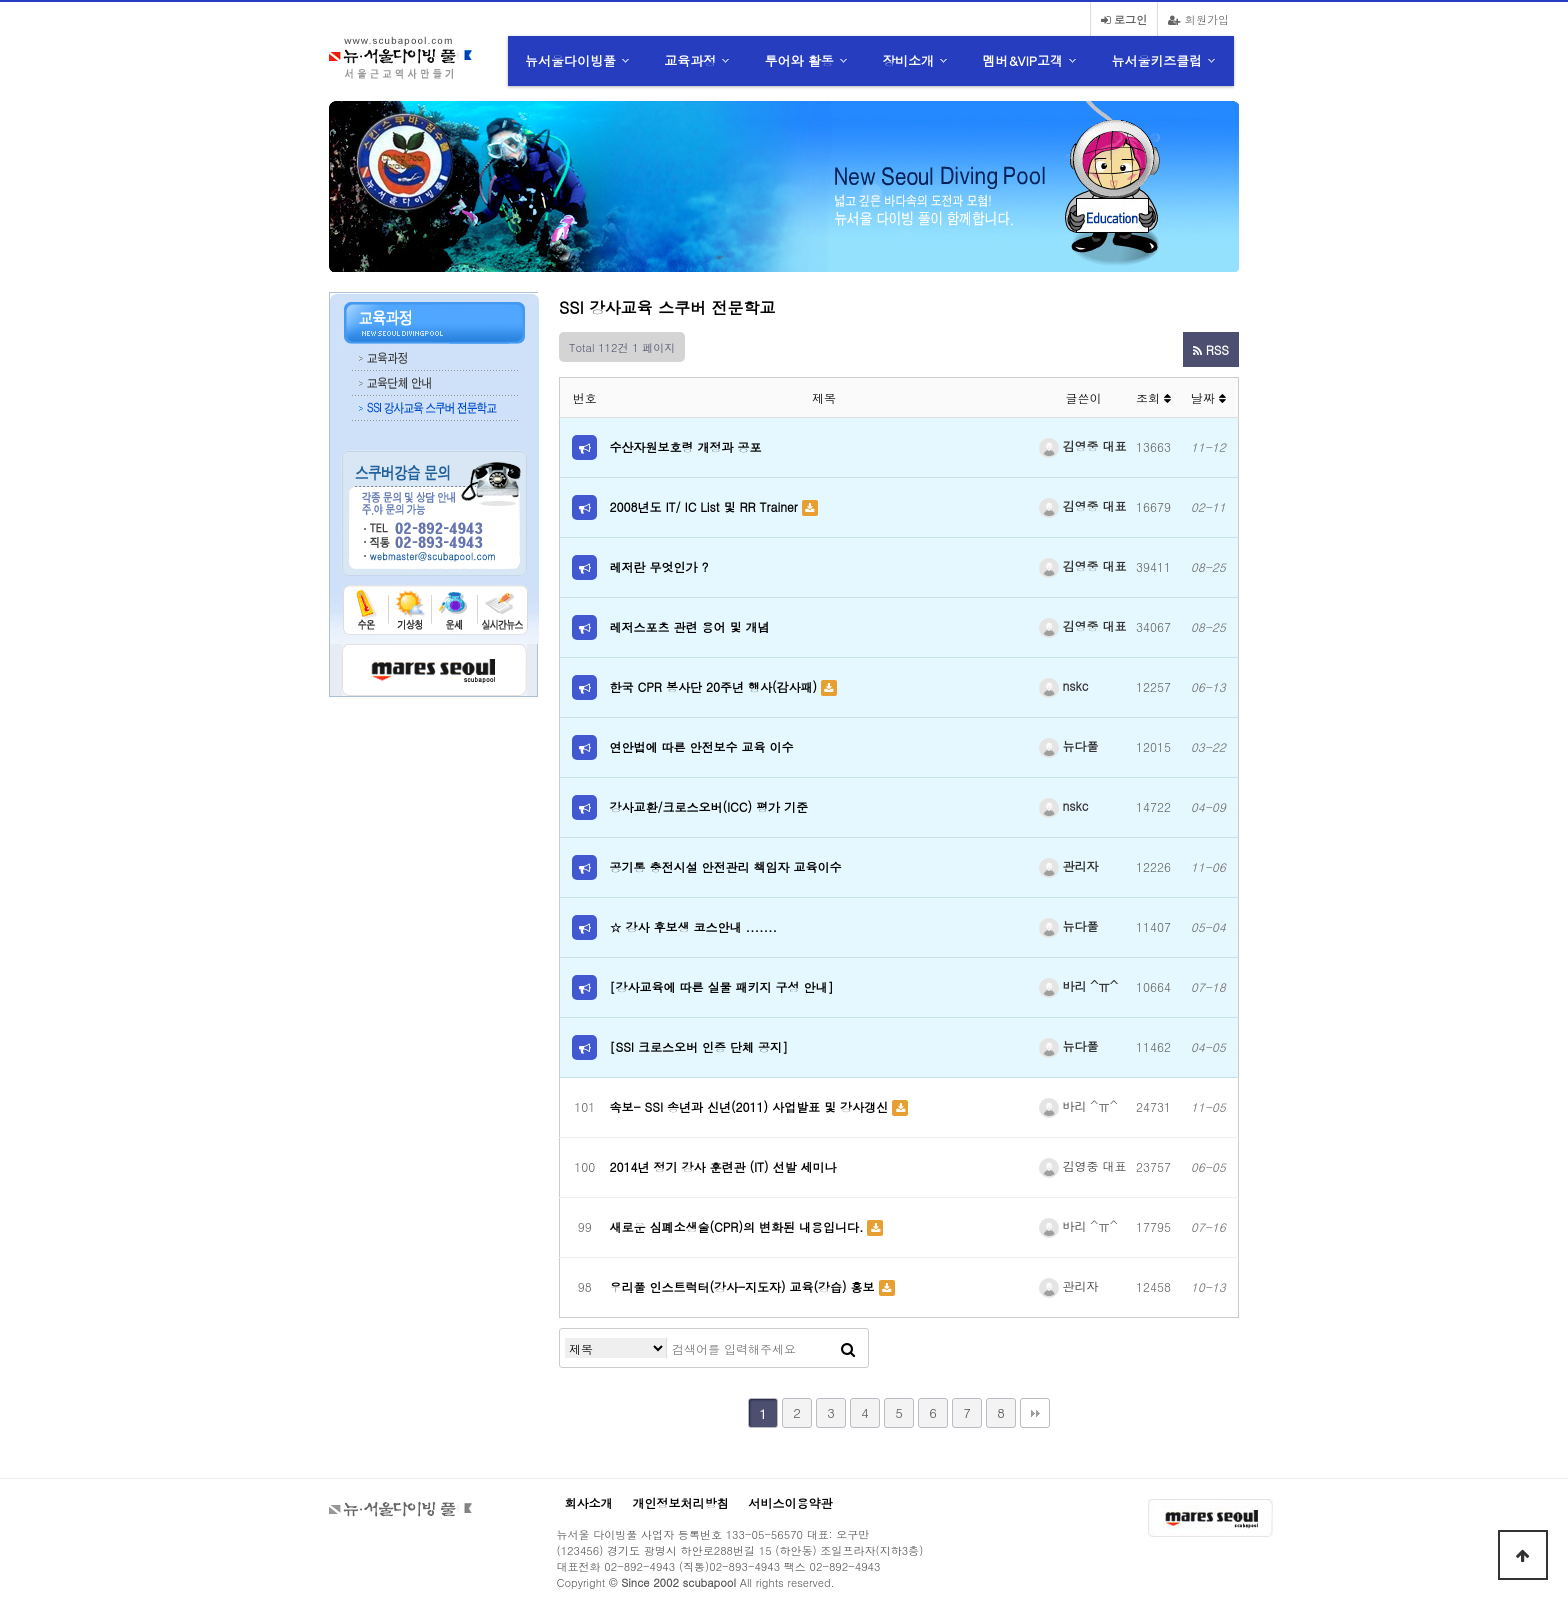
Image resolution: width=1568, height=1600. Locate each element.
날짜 (1208, 397)
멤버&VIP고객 (1022, 60)
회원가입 (1198, 19)
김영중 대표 (1083, 445)
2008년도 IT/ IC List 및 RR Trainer (706, 506)
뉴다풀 (1069, 745)
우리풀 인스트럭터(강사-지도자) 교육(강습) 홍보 (744, 1286)
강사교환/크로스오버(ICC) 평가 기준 (709, 806)
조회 (1153, 397)
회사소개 (589, 1502)
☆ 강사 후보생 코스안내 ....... (694, 926)
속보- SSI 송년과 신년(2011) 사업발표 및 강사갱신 (751, 1106)
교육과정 (690, 60)
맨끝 (1035, 1413)
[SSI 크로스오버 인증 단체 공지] (699, 1046)
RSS (1211, 349)
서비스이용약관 (791, 1502)
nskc (1064, 685)
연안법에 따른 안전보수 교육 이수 (702, 746)
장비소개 (908, 60)
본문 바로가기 (0, 0)
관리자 (1069, 865)
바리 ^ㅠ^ (1078, 985)
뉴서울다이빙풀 (570, 60)
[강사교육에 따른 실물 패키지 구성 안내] (722, 986)
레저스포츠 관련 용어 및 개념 (690, 626)
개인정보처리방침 (681, 1502)
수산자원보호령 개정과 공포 (686, 446)
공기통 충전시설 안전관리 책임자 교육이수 (726, 866)
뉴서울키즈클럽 (1156, 60)
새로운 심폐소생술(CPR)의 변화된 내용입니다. (739, 1226)
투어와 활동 (799, 60)
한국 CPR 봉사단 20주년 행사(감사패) (715, 686)
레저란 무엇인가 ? (659, 566)
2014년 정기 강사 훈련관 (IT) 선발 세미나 (723, 1166)
